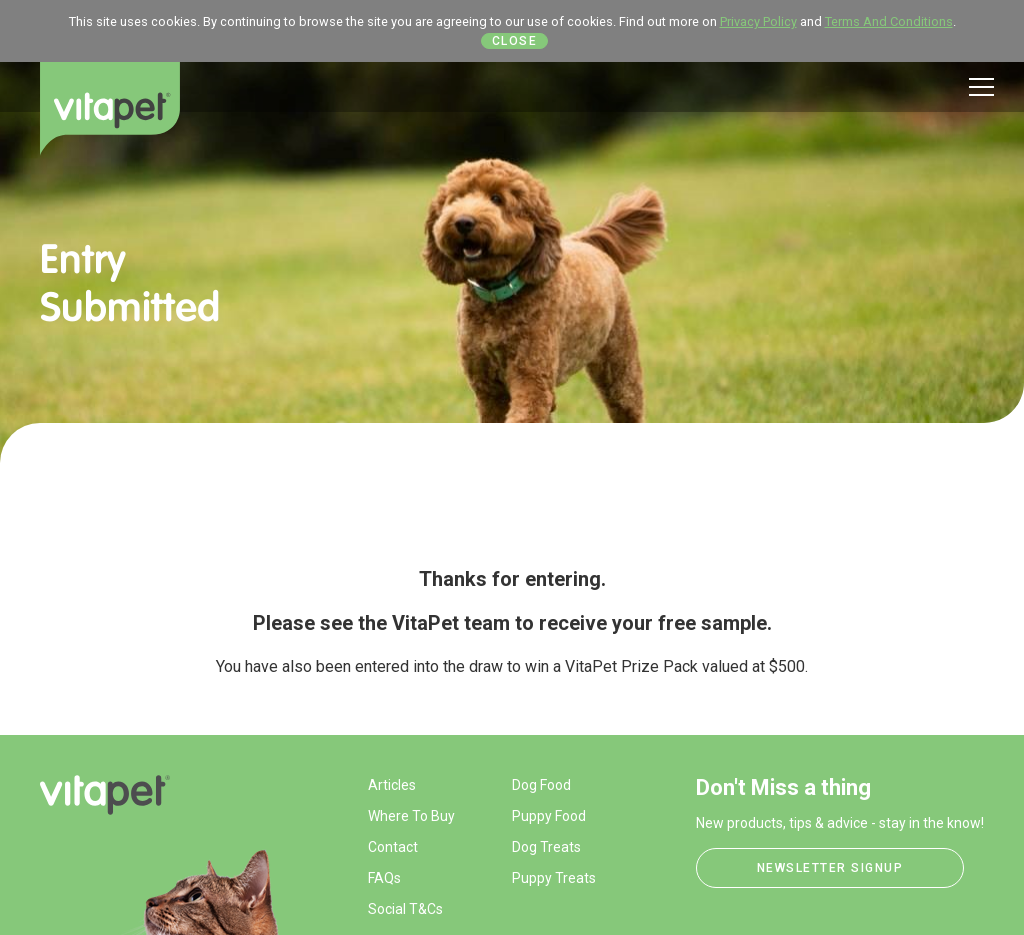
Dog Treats (546, 847)
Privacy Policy (758, 21)
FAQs (384, 878)
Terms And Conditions (889, 21)
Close (515, 41)
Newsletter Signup (830, 868)
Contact (393, 847)
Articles (392, 785)
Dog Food (541, 785)
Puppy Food (549, 816)
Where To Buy (411, 816)
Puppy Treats (554, 878)
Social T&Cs (405, 909)
